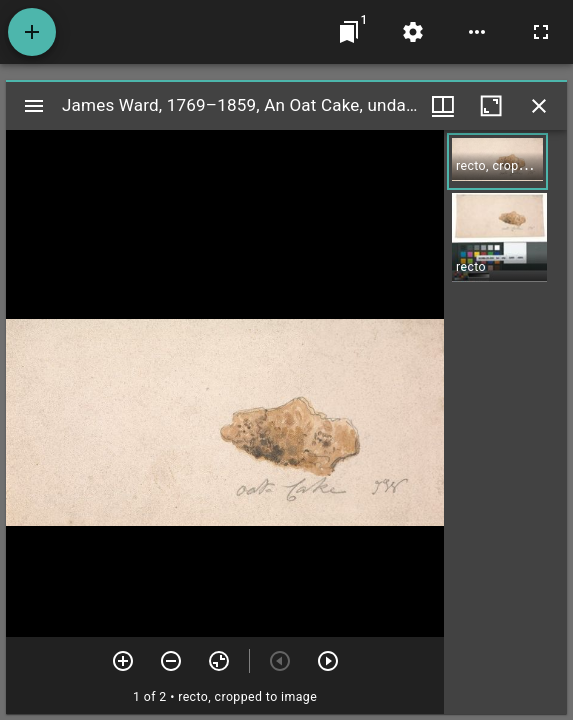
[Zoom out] (171, 661)
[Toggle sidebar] (34, 106)
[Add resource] (32, 32)
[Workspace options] (477, 32)
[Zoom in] (123, 661)
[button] (497, 161)
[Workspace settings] (413, 32)
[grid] (505, 422)
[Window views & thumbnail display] (443, 106)
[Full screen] (541, 32)
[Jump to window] (349, 32)
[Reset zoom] (219, 661)
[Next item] (328, 661)
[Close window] (539, 106)
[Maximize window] (491, 106)
